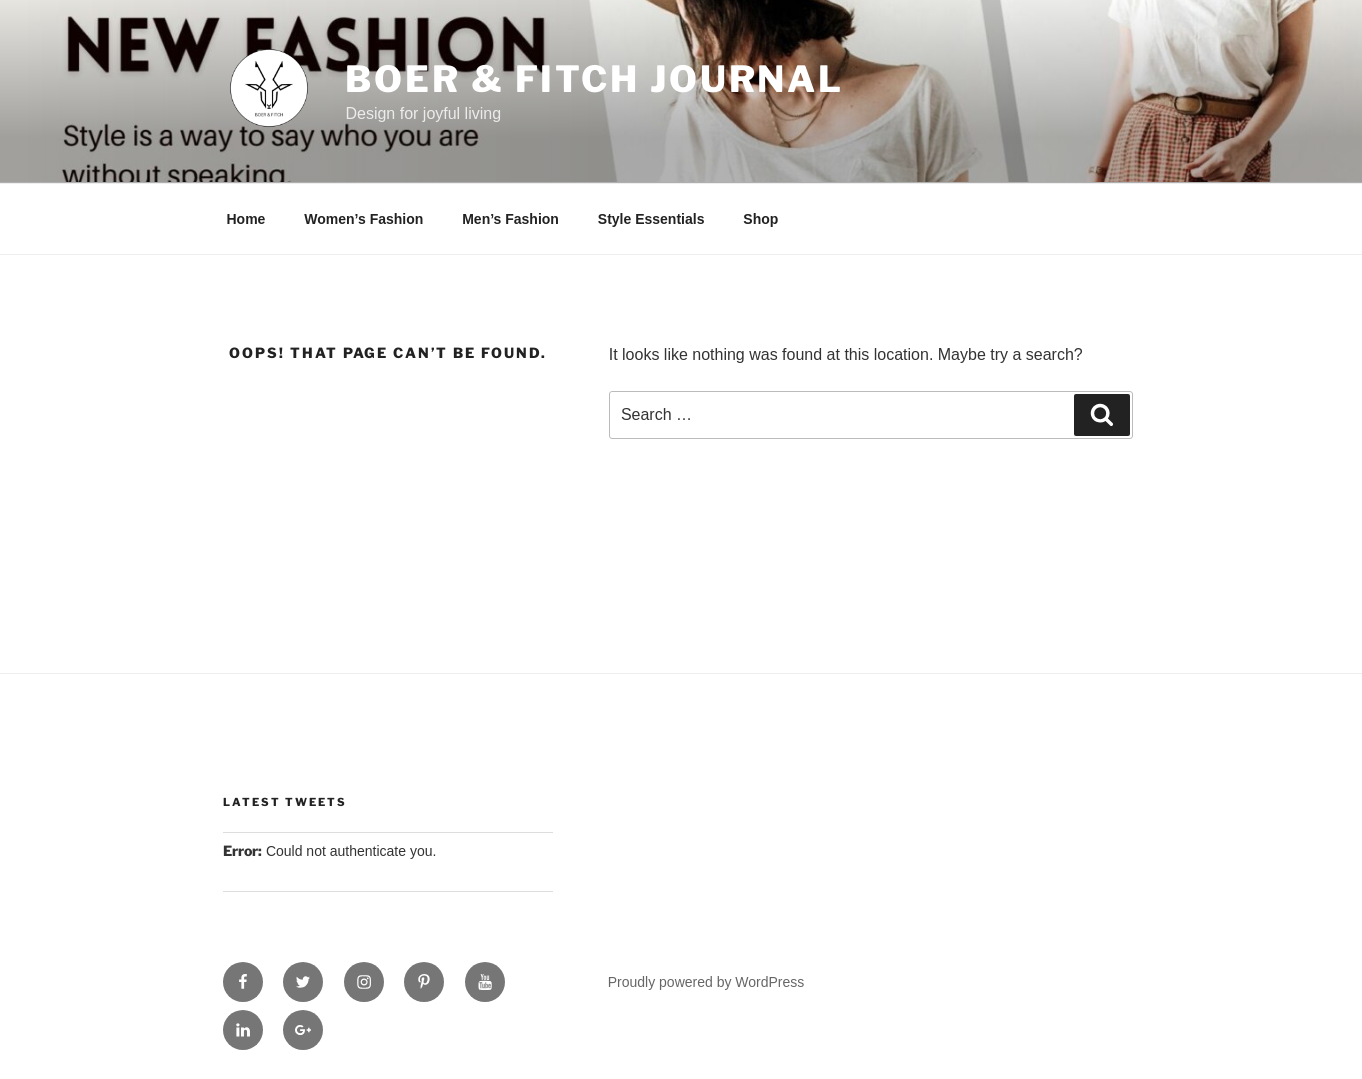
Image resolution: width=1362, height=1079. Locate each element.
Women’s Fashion (363, 219)
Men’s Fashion (510, 219)
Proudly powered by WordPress (706, 982)
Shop (760, 219)
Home (246, 219)
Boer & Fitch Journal (594, 79)
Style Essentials (651, 219)
